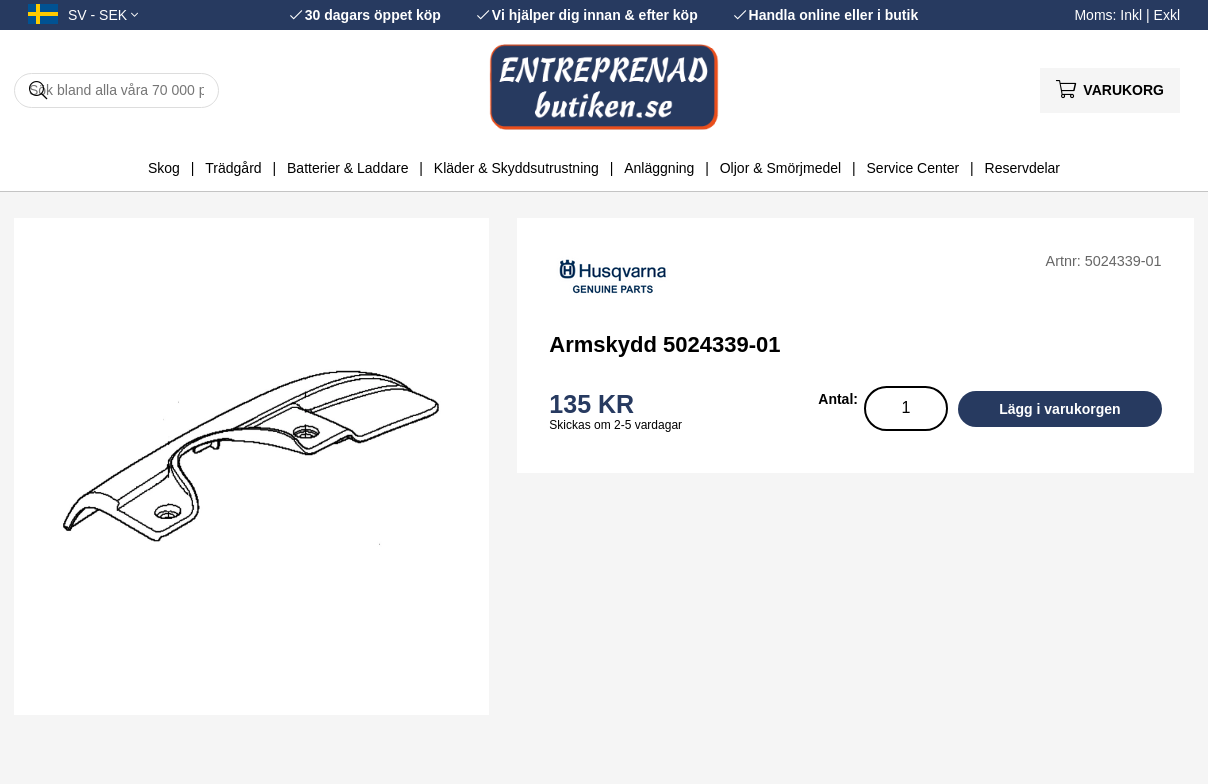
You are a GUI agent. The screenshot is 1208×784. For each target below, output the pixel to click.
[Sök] (116, 90)
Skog (164, 168)
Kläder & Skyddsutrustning (516, 168)
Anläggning (659, 168)
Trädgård (233, 168)
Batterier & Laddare (347, 168)
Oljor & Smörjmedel (780, 168)
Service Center (913, 168)
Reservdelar (1022, 168)
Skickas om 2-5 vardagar (615, 425)
